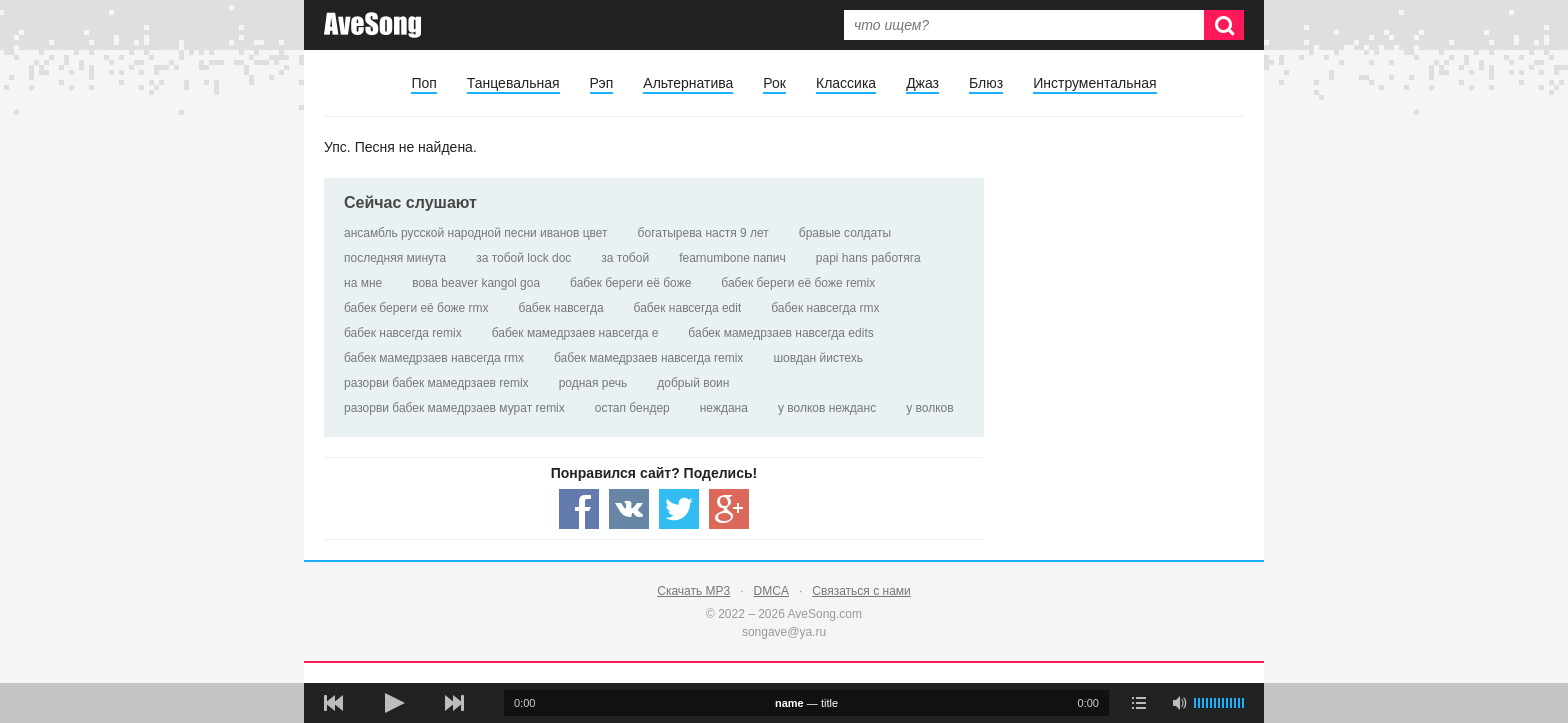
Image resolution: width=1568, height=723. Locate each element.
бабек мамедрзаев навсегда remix (648, 358)
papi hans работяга (868, 258)
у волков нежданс (827, 408)
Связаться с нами (861, 591)
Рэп (602, 83)
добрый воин (693, 383)
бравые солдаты (845, 233)
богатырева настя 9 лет (703, 233)
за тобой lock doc (523, 258)
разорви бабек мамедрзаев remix (436, 383)
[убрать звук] (1179, 703)
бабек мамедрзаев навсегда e (575, 333)
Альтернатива (688, 83)
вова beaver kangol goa (476, 283)
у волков (929, 408)
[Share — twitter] (679, 509)
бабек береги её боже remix (798, 283)
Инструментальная (1094, 83)
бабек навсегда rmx (825, 308)
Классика (846, 83)
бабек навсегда (561, 308)
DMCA (771, 591)
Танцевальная (513, 83)
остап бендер (632, 408)
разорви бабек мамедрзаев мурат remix (454, 408)
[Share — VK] (629, 509)
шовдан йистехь (818, 358)
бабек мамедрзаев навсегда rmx (434, 358)
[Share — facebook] (579, 509)
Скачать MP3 (693, 591)
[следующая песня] (454, 703)
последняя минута (395, 258)
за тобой (625, 258)
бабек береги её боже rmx (416, 308)
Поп (423, 83)
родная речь (593, 383)
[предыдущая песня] (334, 703)
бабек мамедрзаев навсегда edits (780, 333)
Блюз (986, 83)
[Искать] (1224, 25)
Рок (774, 83)
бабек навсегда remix (403, 333)
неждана (724, 408)
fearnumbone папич (732, 258)
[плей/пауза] (394, 703)
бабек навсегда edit (688, 308)
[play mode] (1139, 703)
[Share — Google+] (729, 509)
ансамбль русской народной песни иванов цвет (476, 233)
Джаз (922, 83)
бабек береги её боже (630, 283)
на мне (363, 283)
